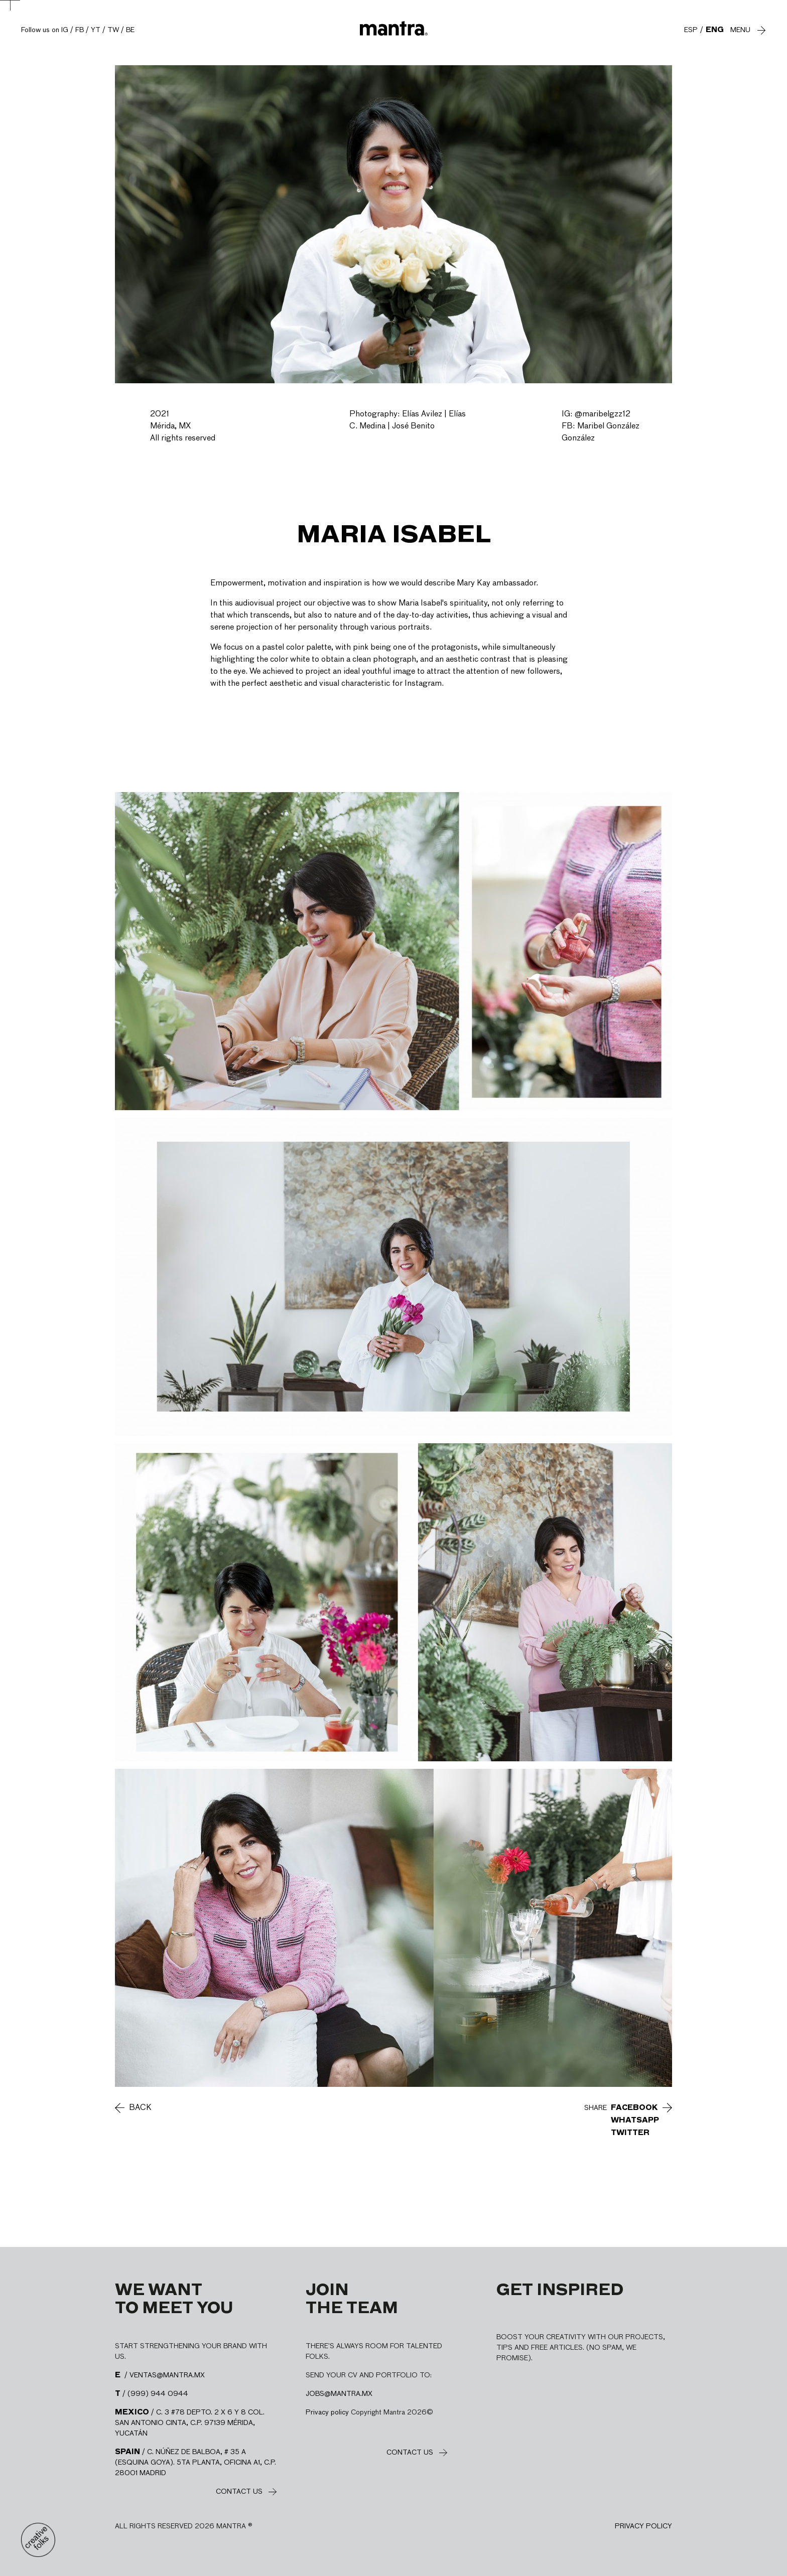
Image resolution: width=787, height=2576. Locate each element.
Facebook (634, 2107)
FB (79, 30)
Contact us (239, 2491)
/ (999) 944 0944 (151, 2394)
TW (113, 30)
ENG (715, 30)
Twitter (630, 2133)
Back (140, 2108)
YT (95, 30)
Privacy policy (327, 2412)
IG (64, 30)
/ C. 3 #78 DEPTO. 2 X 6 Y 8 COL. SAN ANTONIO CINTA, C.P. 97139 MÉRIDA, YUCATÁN (190, 2423)
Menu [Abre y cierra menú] (740, 30)
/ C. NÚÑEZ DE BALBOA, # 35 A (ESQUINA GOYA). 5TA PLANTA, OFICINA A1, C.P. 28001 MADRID (195, 2463)
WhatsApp (635, 2120)
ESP (691, 30)
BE (130, 30)
